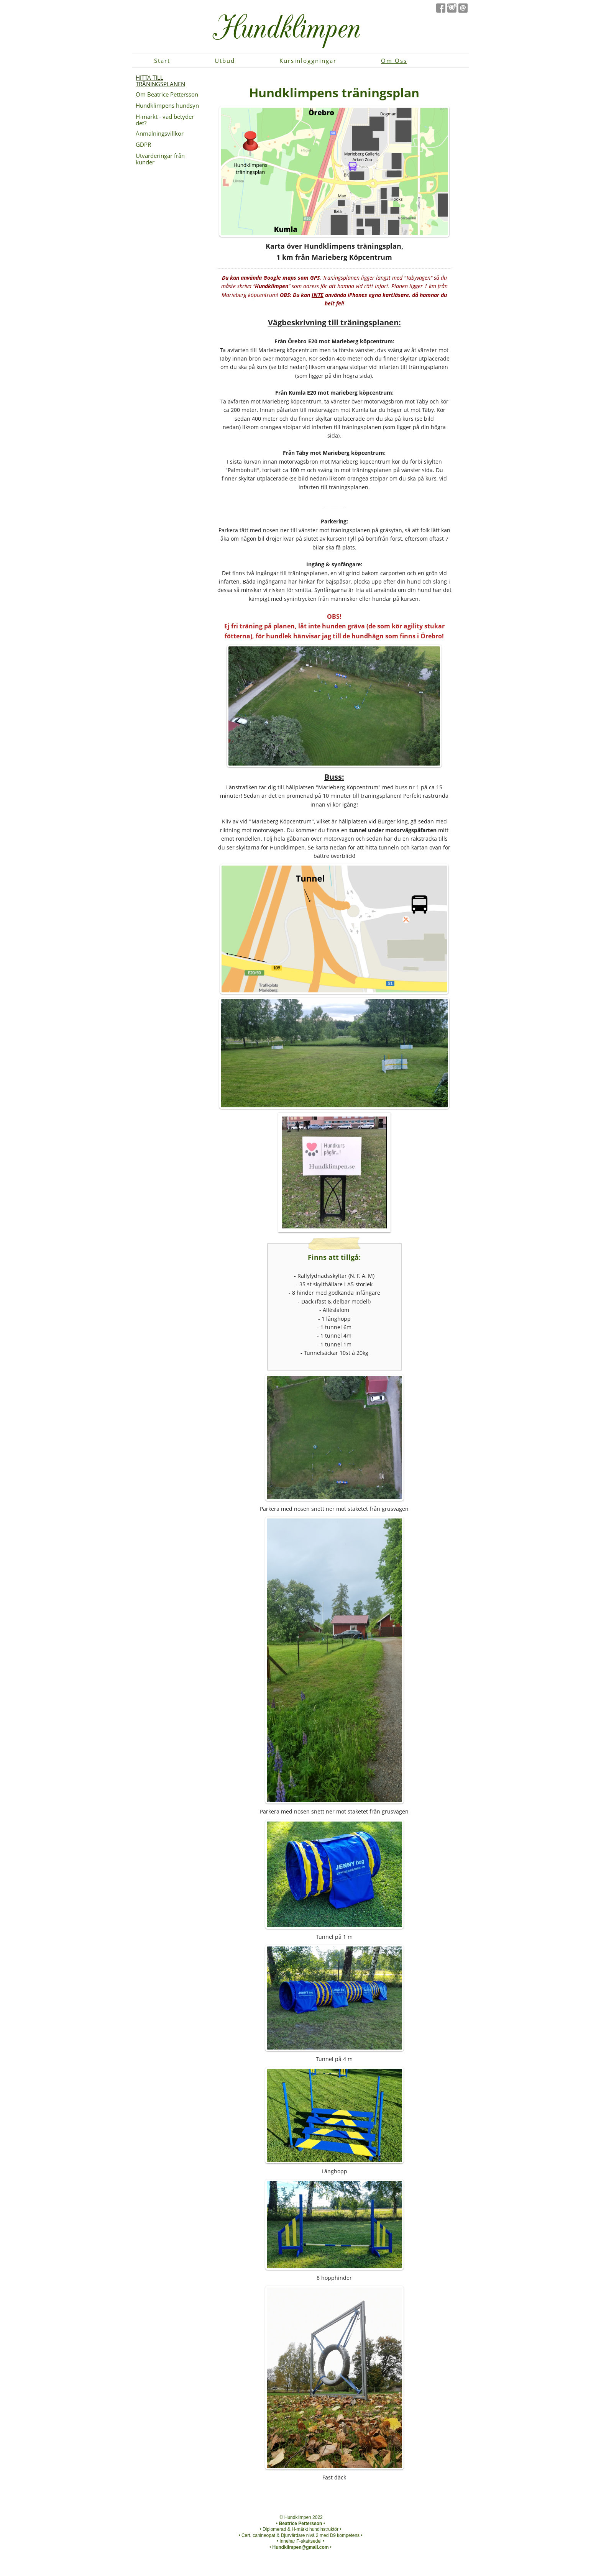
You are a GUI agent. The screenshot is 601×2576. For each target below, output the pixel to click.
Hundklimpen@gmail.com (300, 2547)
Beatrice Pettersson (300, 2523)
